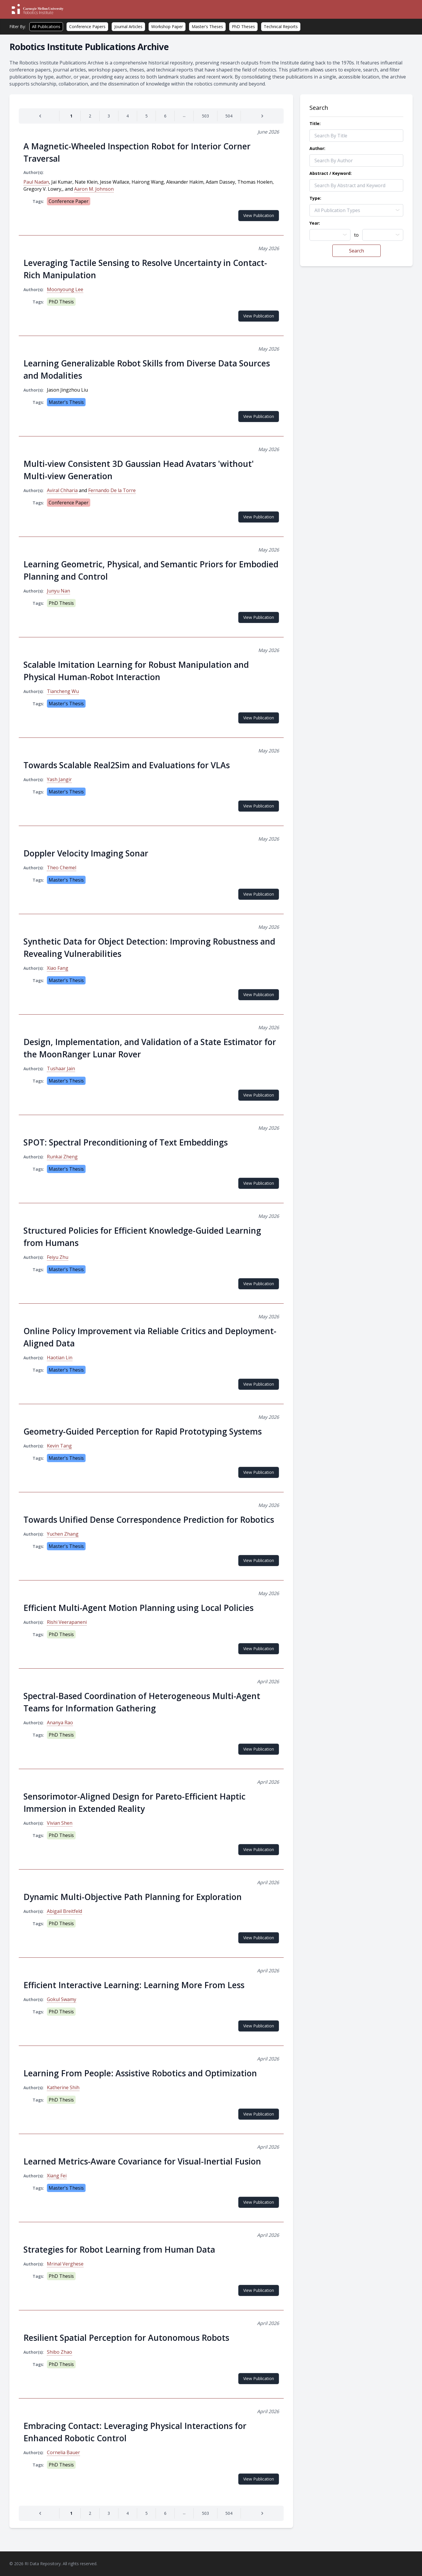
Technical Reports (281, 26)
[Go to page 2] (90, 116)
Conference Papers (87, 26)
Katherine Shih (63, 2087)
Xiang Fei (57, 2175)
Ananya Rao (60, 1722)
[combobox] (329, 235)
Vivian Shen (59, 1823)
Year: (314, 223)
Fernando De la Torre (112, 490)
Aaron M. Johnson (94, 189)
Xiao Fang (57, 968)
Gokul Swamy (61, 1999)
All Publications (46, 26)
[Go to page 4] (127, 116)
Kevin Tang (59, 1446)
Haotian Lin (59, 1357)
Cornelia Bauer (63, 2452)
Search (356, 250)
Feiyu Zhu (57, 1257)
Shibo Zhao (59, 2352)
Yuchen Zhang (63, 1534)
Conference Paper (69, 201)
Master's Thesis (66, 402)
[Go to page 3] (109, 116)
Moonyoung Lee (65, 289)
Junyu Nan (58, 591)
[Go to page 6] (165, 116)
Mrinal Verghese (65, 2264)
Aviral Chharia (62, 490)
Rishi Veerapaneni (67, 1622)
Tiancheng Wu (63, 691)
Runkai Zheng (62, 1156)
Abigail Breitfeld (64, 1911)
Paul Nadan (36, 182)
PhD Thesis (61, 301)
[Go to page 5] (146, 116)
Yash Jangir (59, 779)
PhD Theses (243, 26)
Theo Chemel (61, 867)
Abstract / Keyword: (330, 173)
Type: (315, 198)
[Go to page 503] (205, 116)
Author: (317, 148)
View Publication (258, 215)
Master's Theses (207, 26)
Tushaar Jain (61, 1068)
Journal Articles (128, 26)
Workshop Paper (167, 26)
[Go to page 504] (229, 116)
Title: (315, 123)
